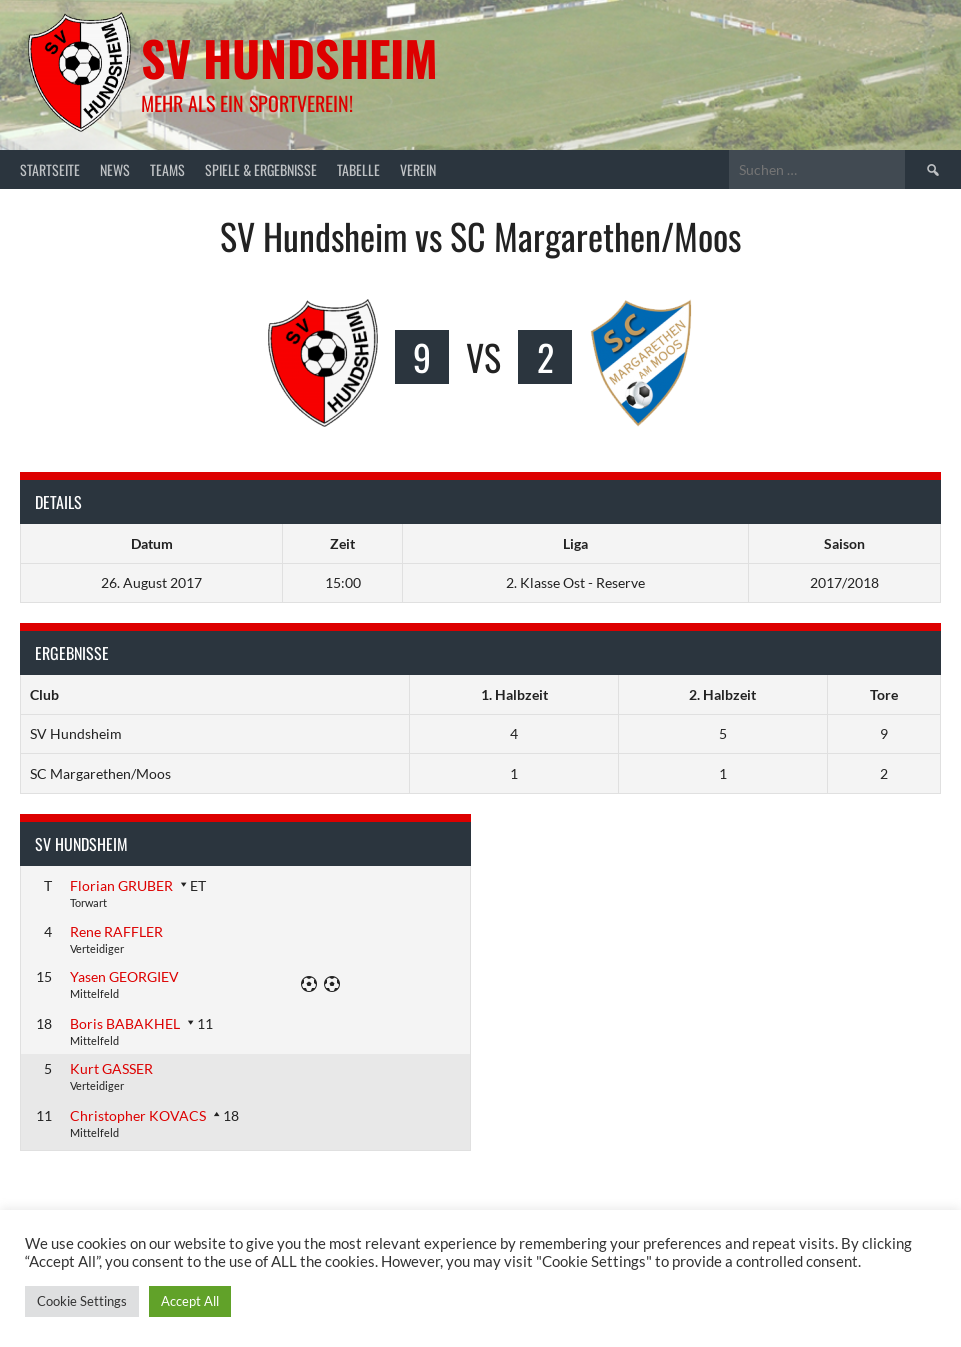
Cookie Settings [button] (82, 1301)
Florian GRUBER (121, 885)
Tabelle (358, 169)
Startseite (50, 169)
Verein (418, 169)
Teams (167, 169)
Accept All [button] (190, 1301)
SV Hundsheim (289, 57)
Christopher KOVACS (138, 1115)
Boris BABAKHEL (125, 1023)
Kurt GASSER (111, 1068)
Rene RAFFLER (116, 931)
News (115, 169)
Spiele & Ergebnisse (261, 169)
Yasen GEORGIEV (124, 976)
